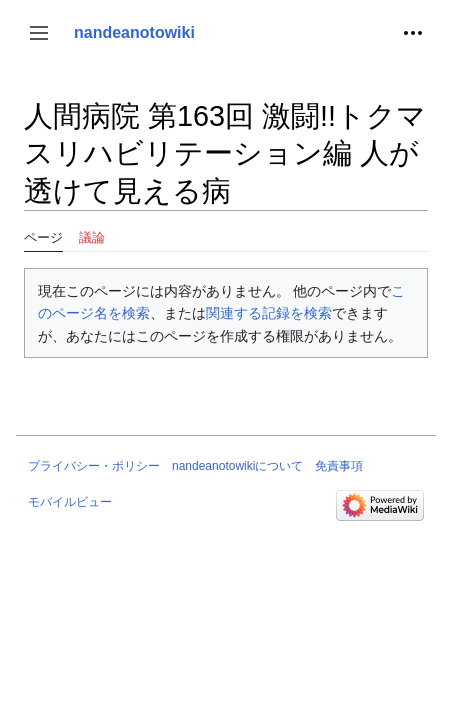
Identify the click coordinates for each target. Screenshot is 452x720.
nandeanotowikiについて (237, 466)
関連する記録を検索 (269, 313)
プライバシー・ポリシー (94, 466)
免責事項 (339, 466)
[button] (39, 33)
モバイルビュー (70, 502)
